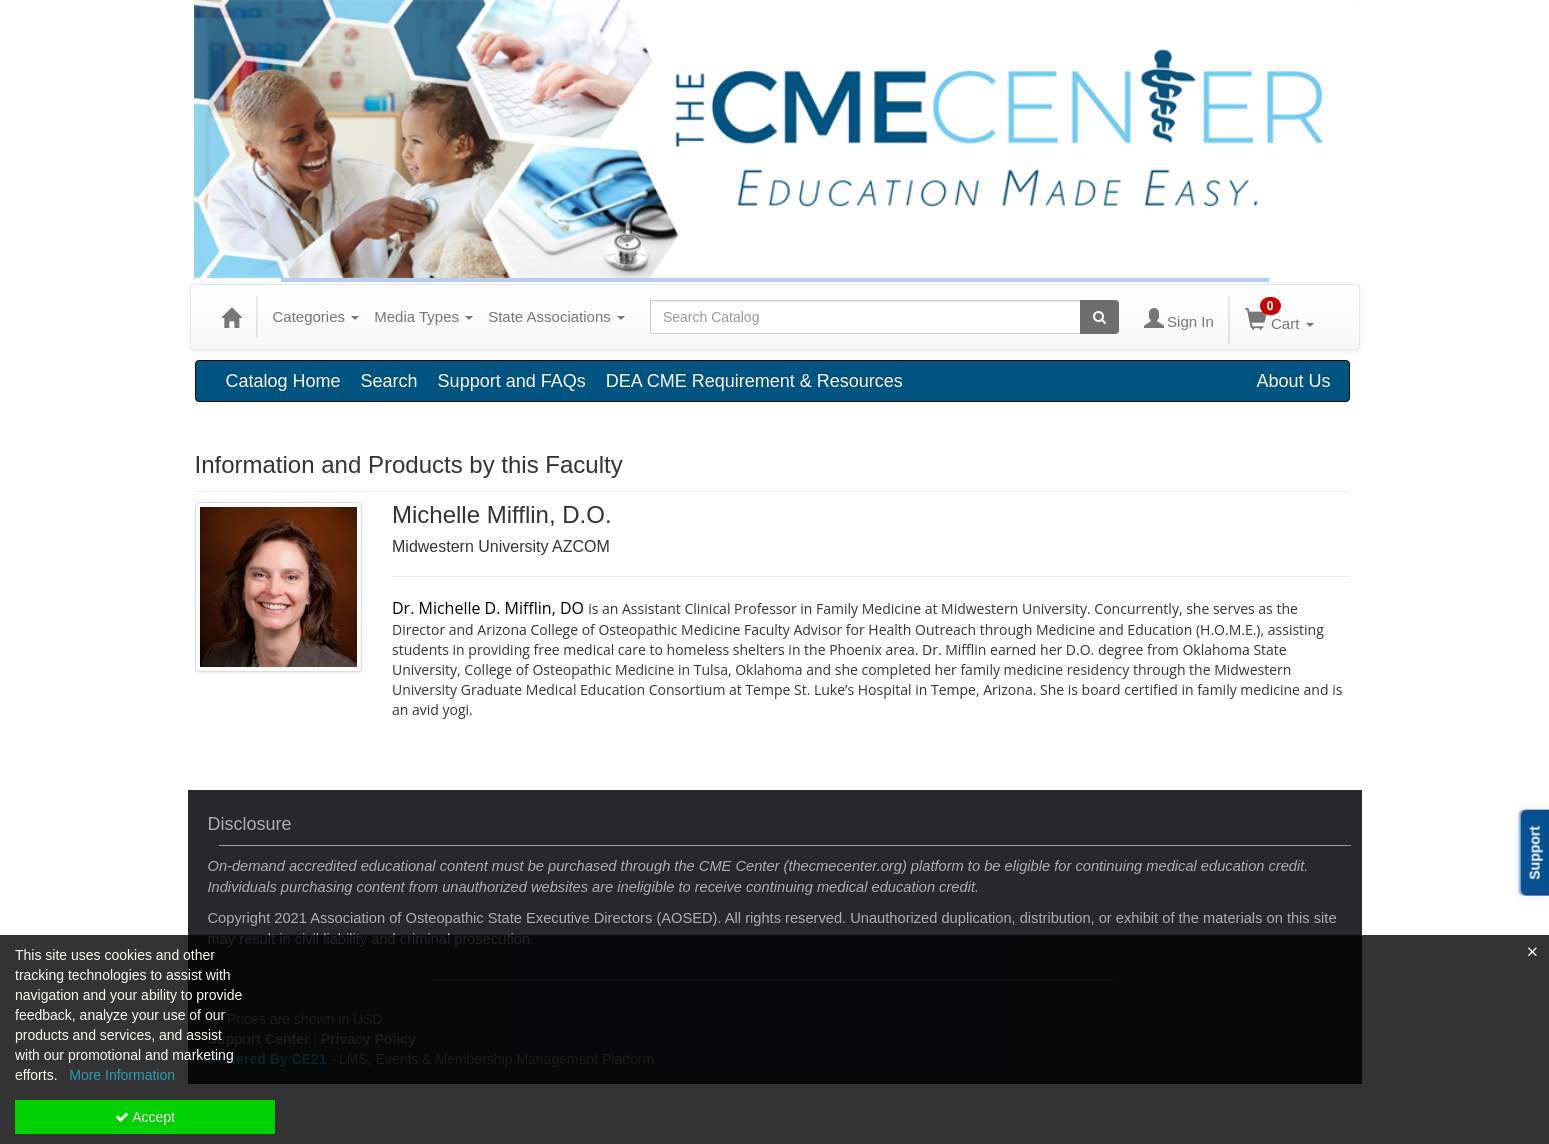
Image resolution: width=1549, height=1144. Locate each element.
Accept (145, 1117)
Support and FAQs (512, 381)
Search (389, 381)
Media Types (423, 316)
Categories (316, 316)
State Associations (556, 316)
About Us (1293, 381)
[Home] (231, 317)
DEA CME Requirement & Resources (754, 381)
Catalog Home (283, 381)
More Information (122, 1075)
